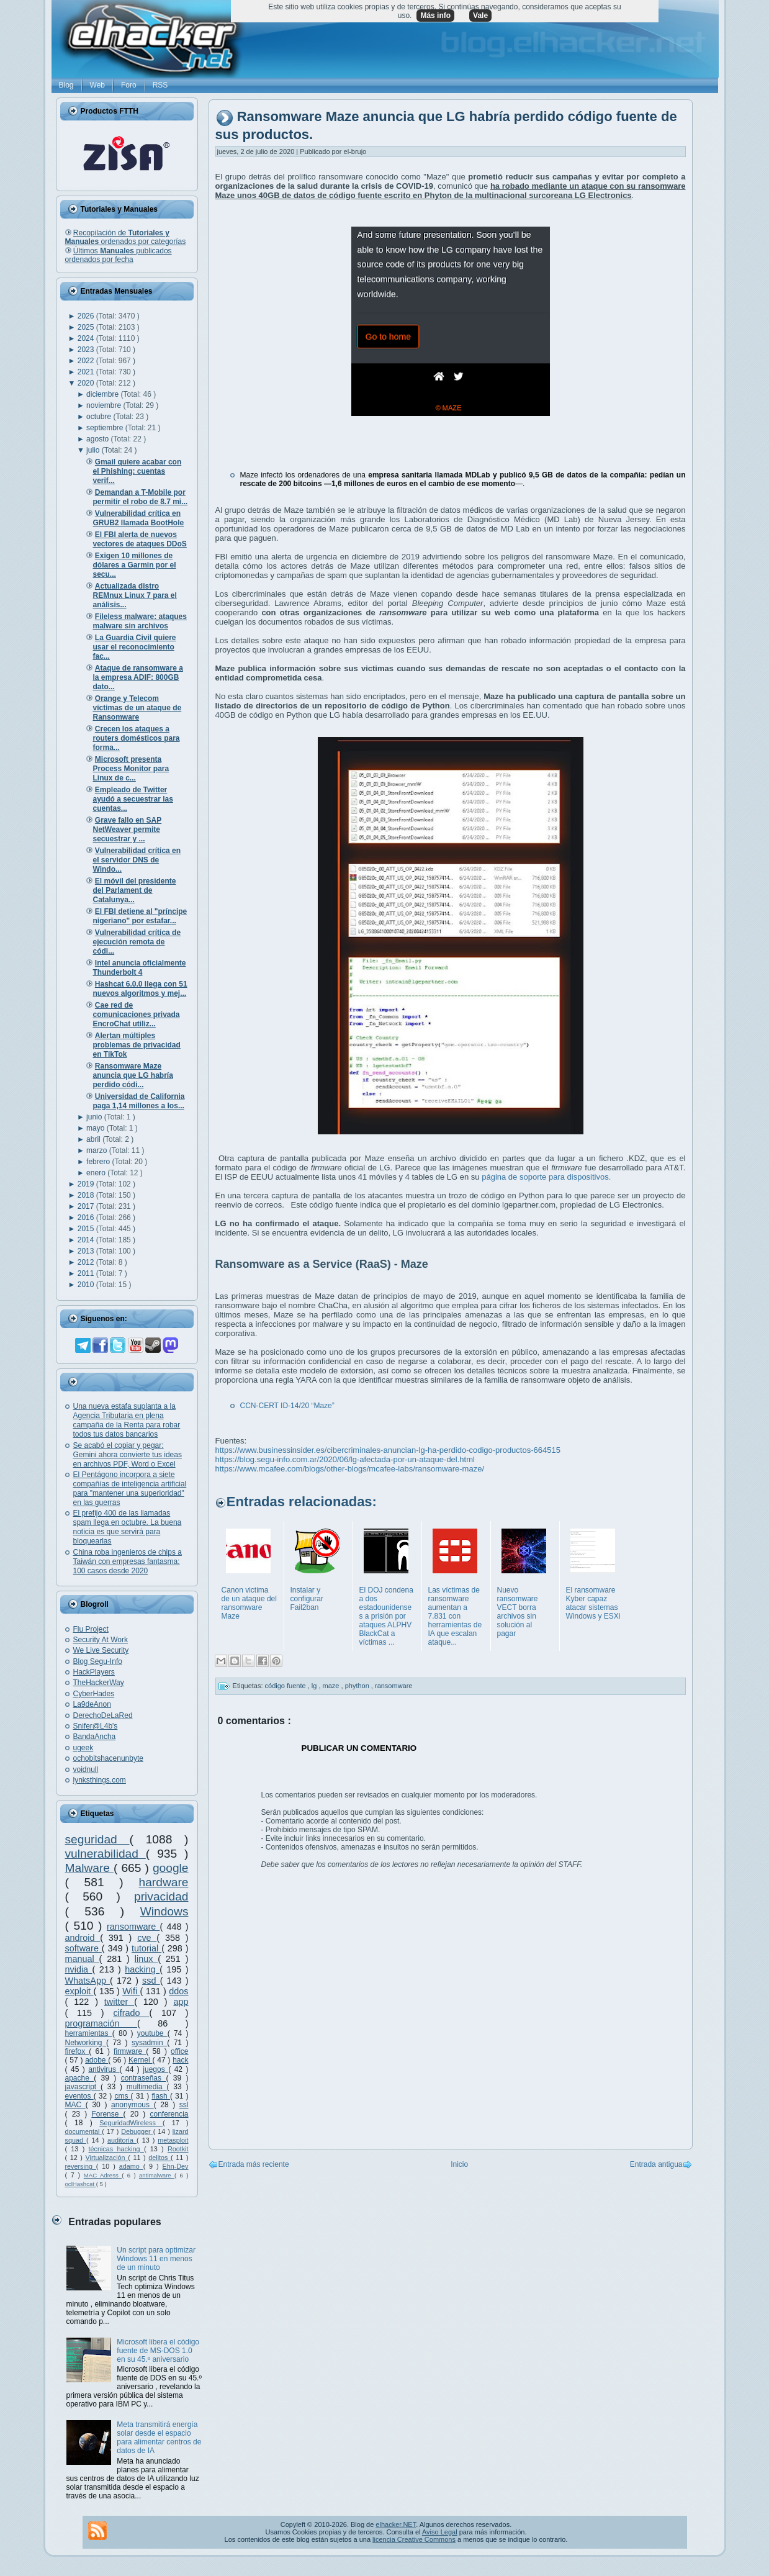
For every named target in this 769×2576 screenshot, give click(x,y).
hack (180, 2060)
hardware (164, 1882)
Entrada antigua (656, 2164)
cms (122, 2096)
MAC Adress (103, 2175)
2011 (87, 1273)
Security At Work (100, 1639)
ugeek (83, 1747)
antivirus (103, 2069)
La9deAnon (92, 1704)
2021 (87, 372)
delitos (159, 2157)
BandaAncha (94, 1736)
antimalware (156, 2175)
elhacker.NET (396, 2524)
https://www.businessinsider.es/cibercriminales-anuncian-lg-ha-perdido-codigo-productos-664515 (387, 1450)
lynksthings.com (99, 1780)
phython (358, 1685)
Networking (86, 2042)
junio (95, 1117)
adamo (131, 2166)
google (171, 1867)
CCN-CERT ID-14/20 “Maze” (287, 1405)
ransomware (133, 1927)
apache (79, 2078)
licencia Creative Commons (414, 2539)
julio (94, 450)
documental (83, 2131)
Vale (480, 15)
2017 (87, 1206)
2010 (87, 1284)
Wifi (131, 1991)
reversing (80, 2166)
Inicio (459, 2164)
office (179, 2051)
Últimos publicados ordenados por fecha (118, 255)
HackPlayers (94, 1672)
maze (332, 1685)
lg (315, 1685)
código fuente (286, 1685)
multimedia (147, 2086)
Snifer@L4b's (95, 1726)
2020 (87, 383)
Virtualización (107, 2157)
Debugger (137, 2131)
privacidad (161, 1896)
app (180, 2002)
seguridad (97, 1839)
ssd (151, 1981)
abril (94, 1139)
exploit (79, 1991)
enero (96, 1172)
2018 (87, 1195)
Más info (435, 15)
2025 (87, 327)
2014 (87, 1240)
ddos (178, 1991)
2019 (87, 1184)
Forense (107, 2114)
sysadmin (149, 2042)
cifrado (131, 2013)
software (83, 1948)
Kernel (140, 2060)
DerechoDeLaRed (103, 1715)
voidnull (86, 1769)
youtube (152, 2033)
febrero (99, 1161)
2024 (87, 338)
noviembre (104, 405)
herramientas (88, 2033)
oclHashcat (80, 2184)
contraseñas (143, 2078)
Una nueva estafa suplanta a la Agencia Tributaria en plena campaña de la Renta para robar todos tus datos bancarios (127, 1420)
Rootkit (178, 2149)
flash (160, 2096)
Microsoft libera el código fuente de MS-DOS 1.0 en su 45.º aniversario (158, 2351)
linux (146, 1959)
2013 (87, 1251)
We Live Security (101, 1650)
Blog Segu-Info (97, 1661)
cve (146, 1938)
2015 (87, 1228)
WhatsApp (87, 1981)
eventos (79, 2096)
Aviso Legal (439, 2532)
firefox (77, 2051)
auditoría (122, 2140)
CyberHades (94, 1693)
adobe (96, 2060)
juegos (155, 2069)
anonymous (132, 2104)
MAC (75, 2104)
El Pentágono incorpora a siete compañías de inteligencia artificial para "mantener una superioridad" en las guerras (130, 1488)
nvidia (78, 1969)
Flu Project (91, 1629)
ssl (184, 2104)
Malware (89, 1867)
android (83, 1938)
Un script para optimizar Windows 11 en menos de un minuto (156, 2259)
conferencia (169, 2114)
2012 (87, 1262)
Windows (164, 1911)
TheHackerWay (98, 1682)
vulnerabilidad (105, 1853)
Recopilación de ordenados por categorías (125, 237)
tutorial (146, 1948)
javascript (83, 2086)
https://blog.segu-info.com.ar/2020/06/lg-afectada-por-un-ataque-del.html (345, 1459)
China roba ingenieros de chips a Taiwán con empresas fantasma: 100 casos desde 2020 (127, 1561)
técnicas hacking (116, 2149)
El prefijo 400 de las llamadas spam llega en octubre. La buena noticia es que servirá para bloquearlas (127, 1527)
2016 (87, 1217)
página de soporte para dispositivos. (546, 1177)
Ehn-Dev (176, 2166)
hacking (142, 1969)
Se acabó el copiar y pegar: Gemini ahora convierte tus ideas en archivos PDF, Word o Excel (127, 1454)
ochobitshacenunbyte (108, 1758)
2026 (87, 316)
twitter (119, 2002)
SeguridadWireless (131, 2122)
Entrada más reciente (253, 2164)
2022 (87, 360)
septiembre (105, 427)
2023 (87, 349)
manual (82, 1959)
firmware (130, 2051)
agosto (98, 439)
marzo (97, 1150)
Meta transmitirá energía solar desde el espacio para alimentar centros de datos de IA (159, 2437)
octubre (99, 416)
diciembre (103, 394)
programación (101, 2023)
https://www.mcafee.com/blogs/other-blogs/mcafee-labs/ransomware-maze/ (350, 1468)
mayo (96, 1128)
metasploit (173, 2140)
